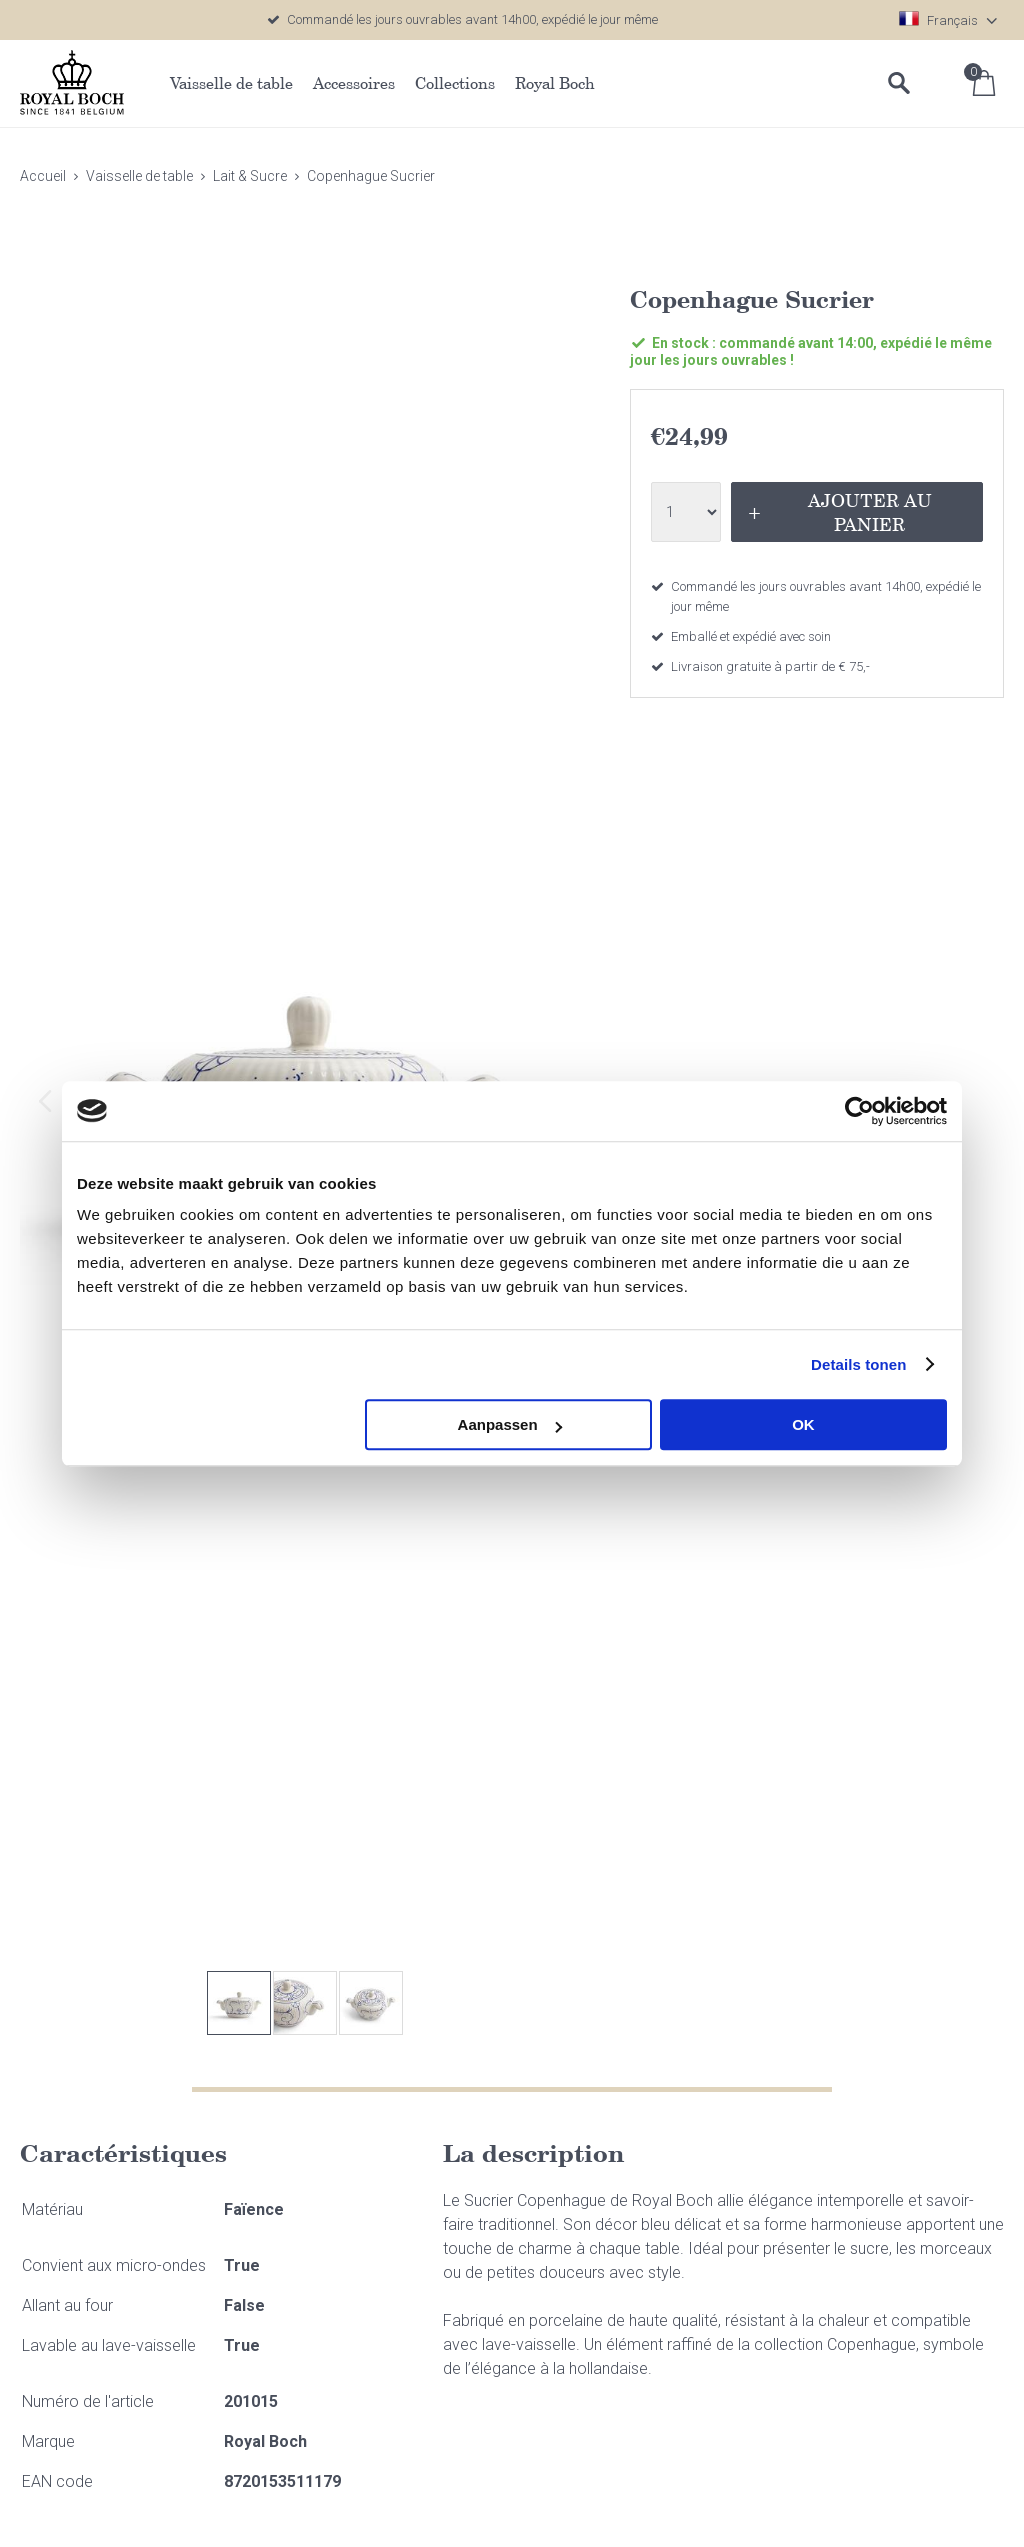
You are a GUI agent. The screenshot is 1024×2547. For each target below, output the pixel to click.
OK (803, 1424)
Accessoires (354, 83)
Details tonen (858, 1364)
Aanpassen (510, 1424)
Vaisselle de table (231, 83)
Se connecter (944, 83)
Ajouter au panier (870, 512)
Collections (455, 83)
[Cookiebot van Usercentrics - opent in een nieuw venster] (859, 1111)
